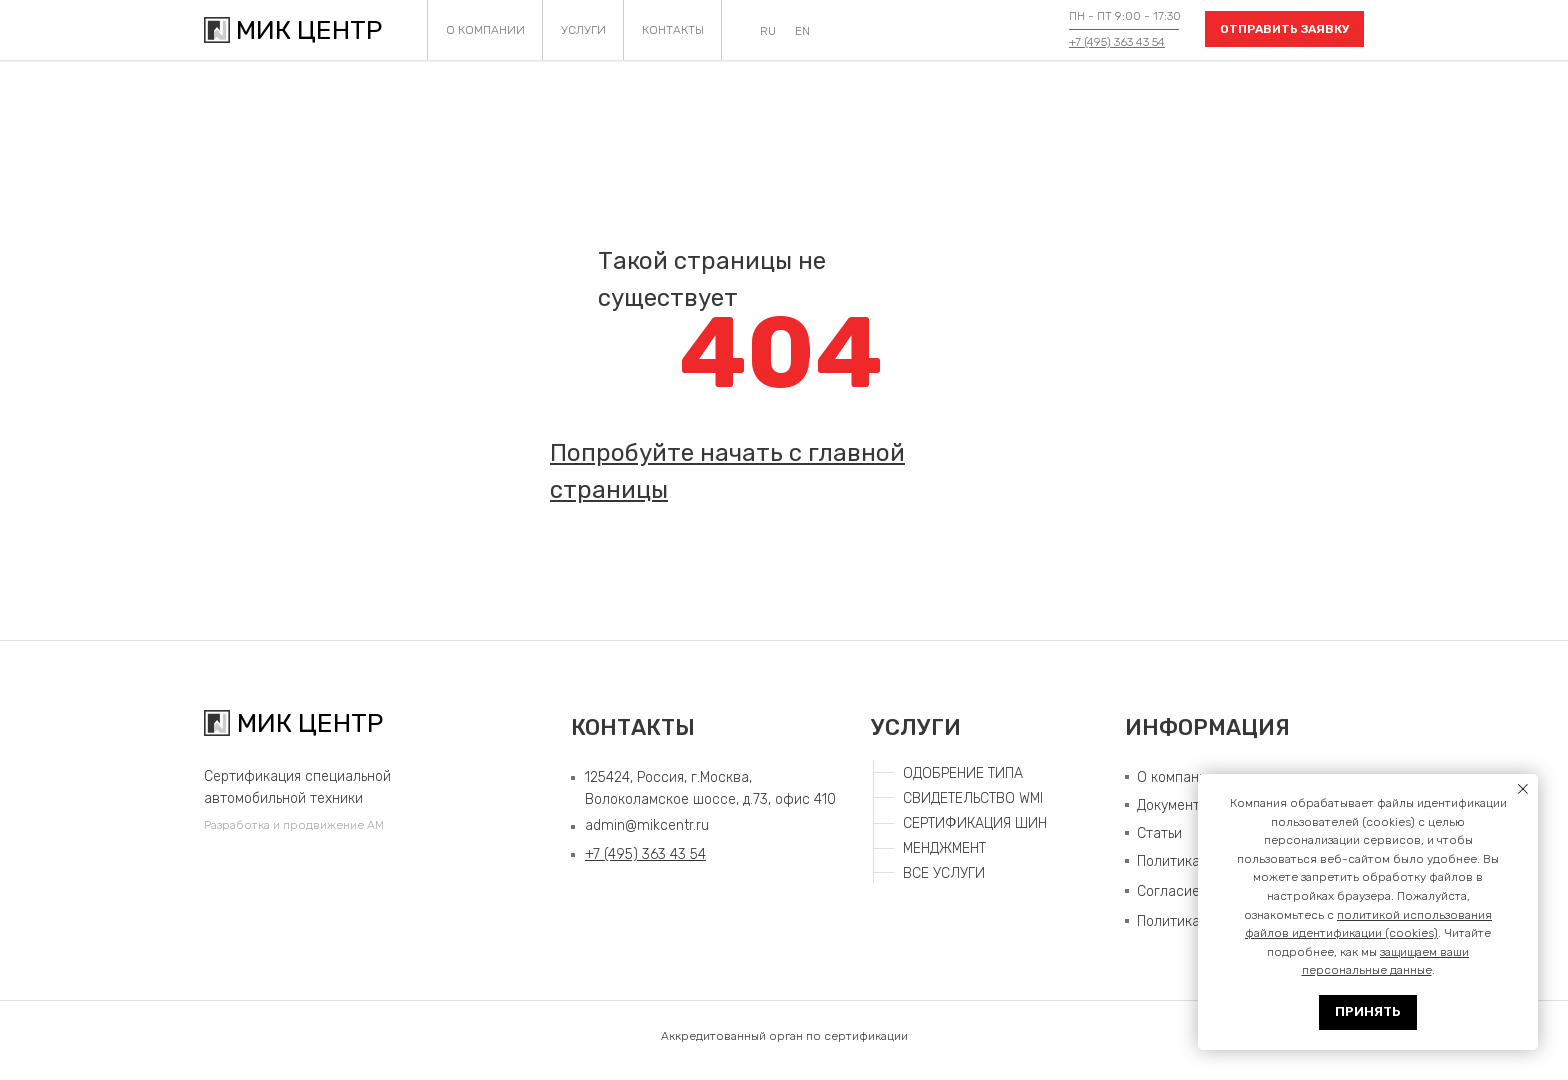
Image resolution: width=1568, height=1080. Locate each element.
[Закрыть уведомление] (1523, 789)
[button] (1284, 29)
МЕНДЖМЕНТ (944, 848)
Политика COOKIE (1194, 921)
